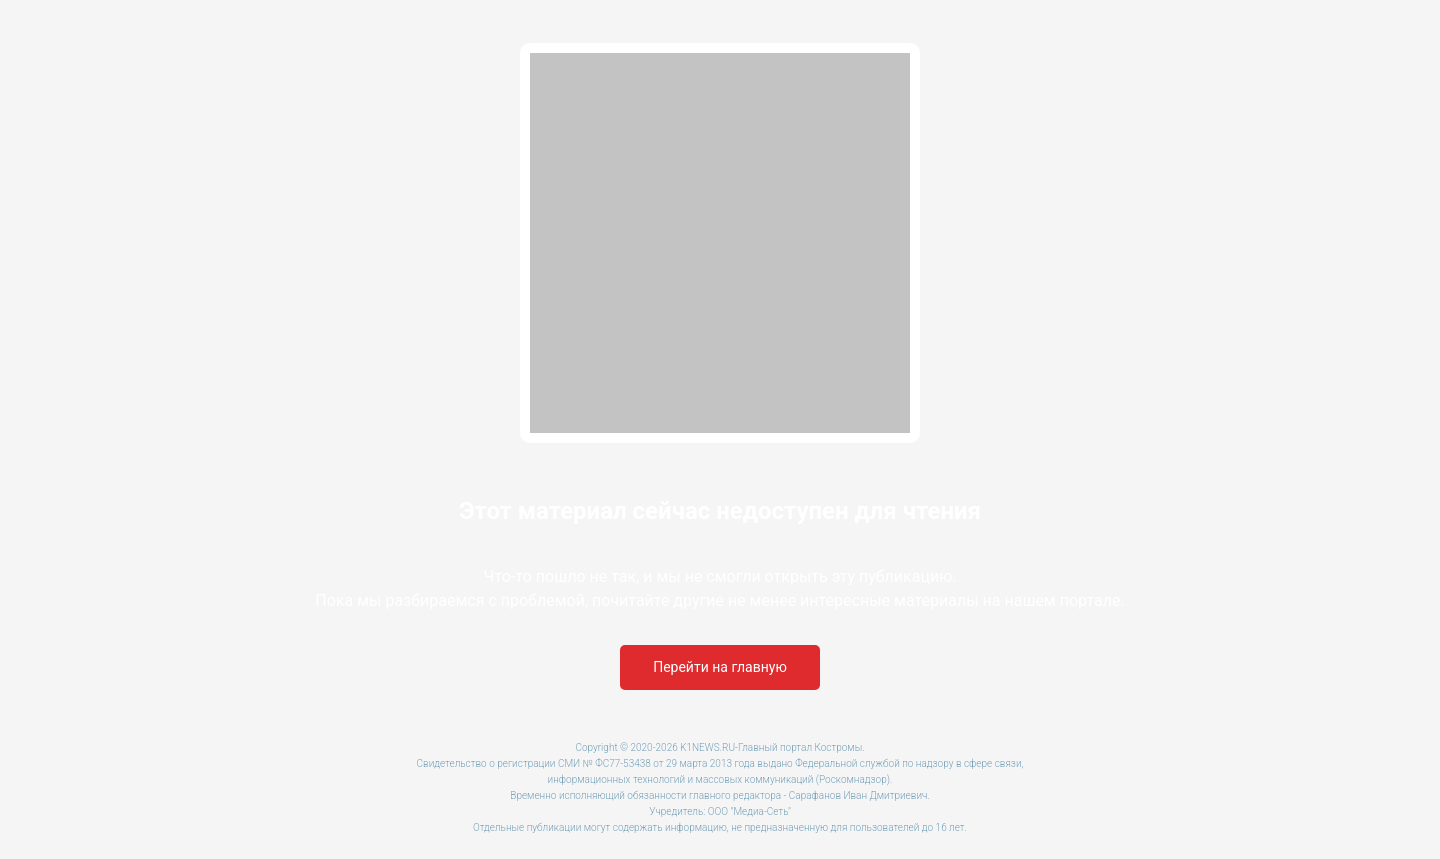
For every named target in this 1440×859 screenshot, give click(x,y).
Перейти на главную (720, 667)
